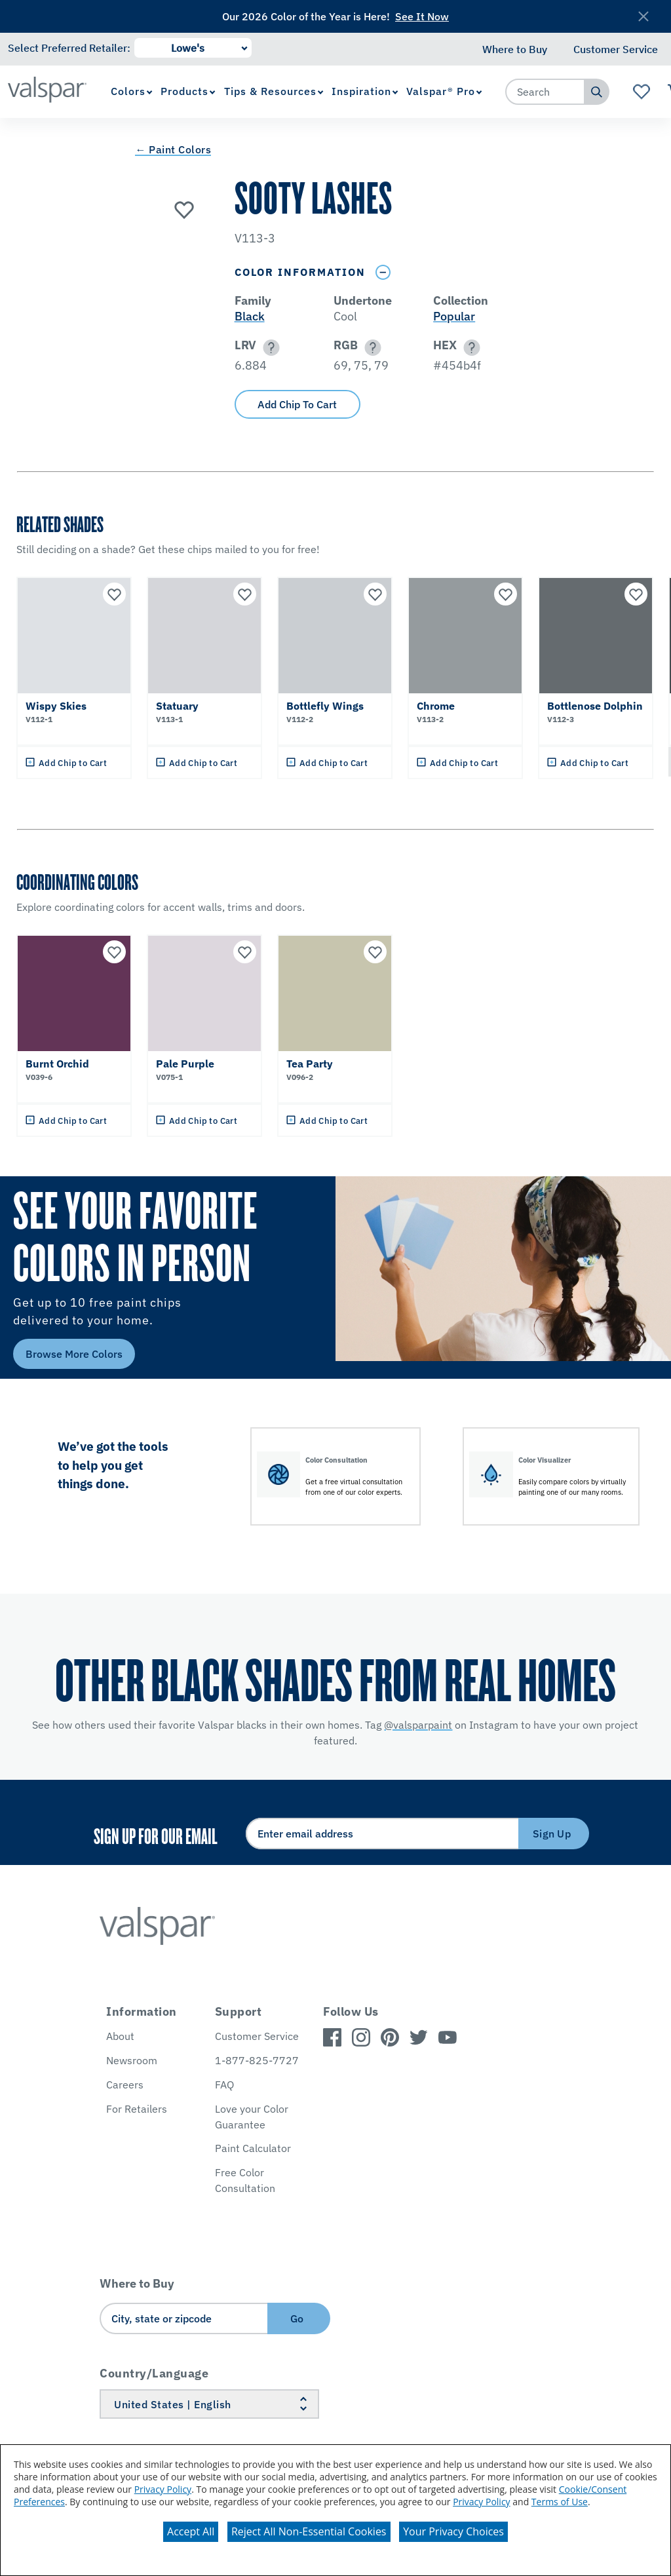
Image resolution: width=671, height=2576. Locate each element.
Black (250, 316)
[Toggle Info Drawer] (383, 272)
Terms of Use (559, 2501)
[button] (269, 347)
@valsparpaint (418, 1724)
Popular (454, 316)
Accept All (190, 2531)
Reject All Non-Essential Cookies (309, 2531)
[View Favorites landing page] (642, 92)
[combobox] (545, 92)
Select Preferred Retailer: (69, 47)
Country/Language (154, 2373)
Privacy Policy (162, 2489)
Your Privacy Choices (453, 2531)
